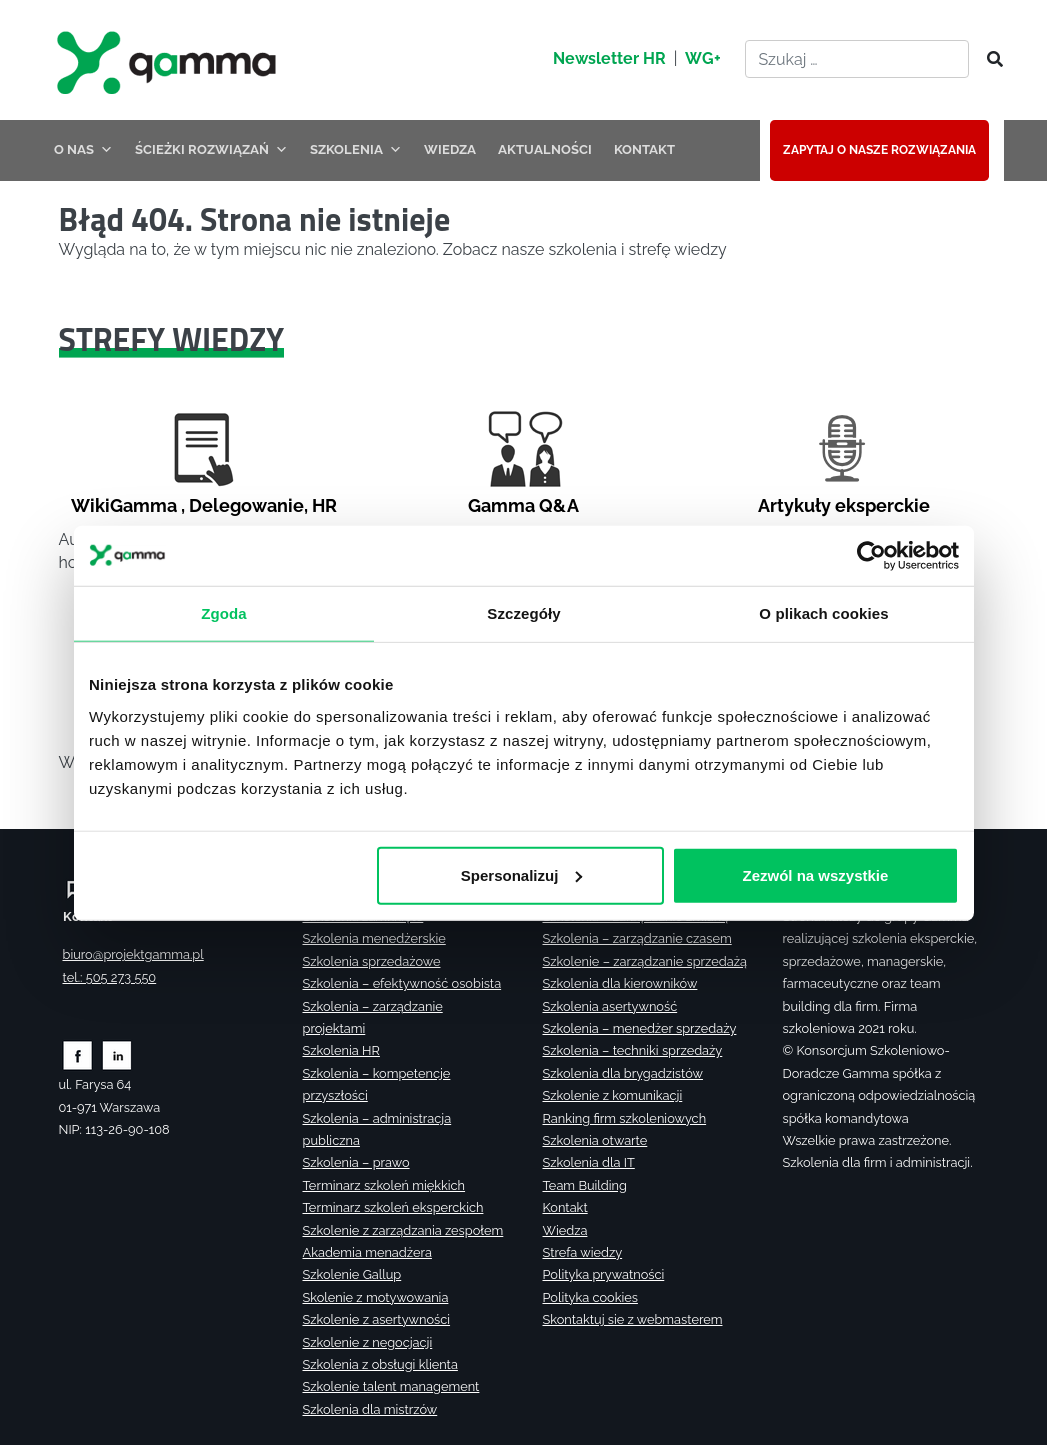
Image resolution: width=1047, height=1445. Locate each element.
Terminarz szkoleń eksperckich (393, 1207)
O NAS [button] (83, 149)
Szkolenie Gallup (352, 1274)
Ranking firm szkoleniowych (625, 1118)
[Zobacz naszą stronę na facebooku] (77, 1054)
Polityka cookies (590, 1297)
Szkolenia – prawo (356, 1162)
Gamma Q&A (523, 505)
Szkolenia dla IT (589, 1162)
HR (324, 505)
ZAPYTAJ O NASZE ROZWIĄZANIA (879, 150)
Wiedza (565, 1230)
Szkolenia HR (341, 1050)
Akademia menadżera (367, 1252)
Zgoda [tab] (224, 612)
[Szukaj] (989, 60)
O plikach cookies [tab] (823, 612)
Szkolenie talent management (391, 1386)
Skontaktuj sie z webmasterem (633, 1319)
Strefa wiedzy (583, 1252)
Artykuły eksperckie (844, 505)
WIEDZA (450, 149)
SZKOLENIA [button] (356, 149)
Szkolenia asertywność (610, 1006)
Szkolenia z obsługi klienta (380, 1364)
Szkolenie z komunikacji (613, 1095)
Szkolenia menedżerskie (374, 938)
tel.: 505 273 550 (110, 977)
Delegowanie (246, 505)
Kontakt (565, 1207)
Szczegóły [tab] (523, 612)
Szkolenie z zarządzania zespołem (403, 1230)
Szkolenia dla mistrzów (370, 1409)
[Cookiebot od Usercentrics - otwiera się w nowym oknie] (871, 555)
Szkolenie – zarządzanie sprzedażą (645, 961)
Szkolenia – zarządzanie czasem (637, 938)
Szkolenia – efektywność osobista (402, 983)
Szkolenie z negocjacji (368, 1342)
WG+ (703, 58)
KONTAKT (644, 149)
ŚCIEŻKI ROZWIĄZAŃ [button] (211, 149)
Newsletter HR (609, 58)
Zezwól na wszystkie (815, 874)
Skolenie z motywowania (376, 1297)
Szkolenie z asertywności (377, 1319)
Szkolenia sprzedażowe (372, 961)
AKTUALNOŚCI (545, 149)
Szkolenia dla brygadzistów (623, 1073)
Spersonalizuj (521, 874)
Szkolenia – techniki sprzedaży (633, 1050)
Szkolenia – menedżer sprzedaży (640, 1028)
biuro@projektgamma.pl (133, 954)
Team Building (585, 1185)
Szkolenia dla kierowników (620, 983)
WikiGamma (124, 505)
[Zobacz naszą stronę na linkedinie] (117, 1054)
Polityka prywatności (604, 1274)
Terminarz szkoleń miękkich (384, 1185)
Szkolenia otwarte (595, 1140)
